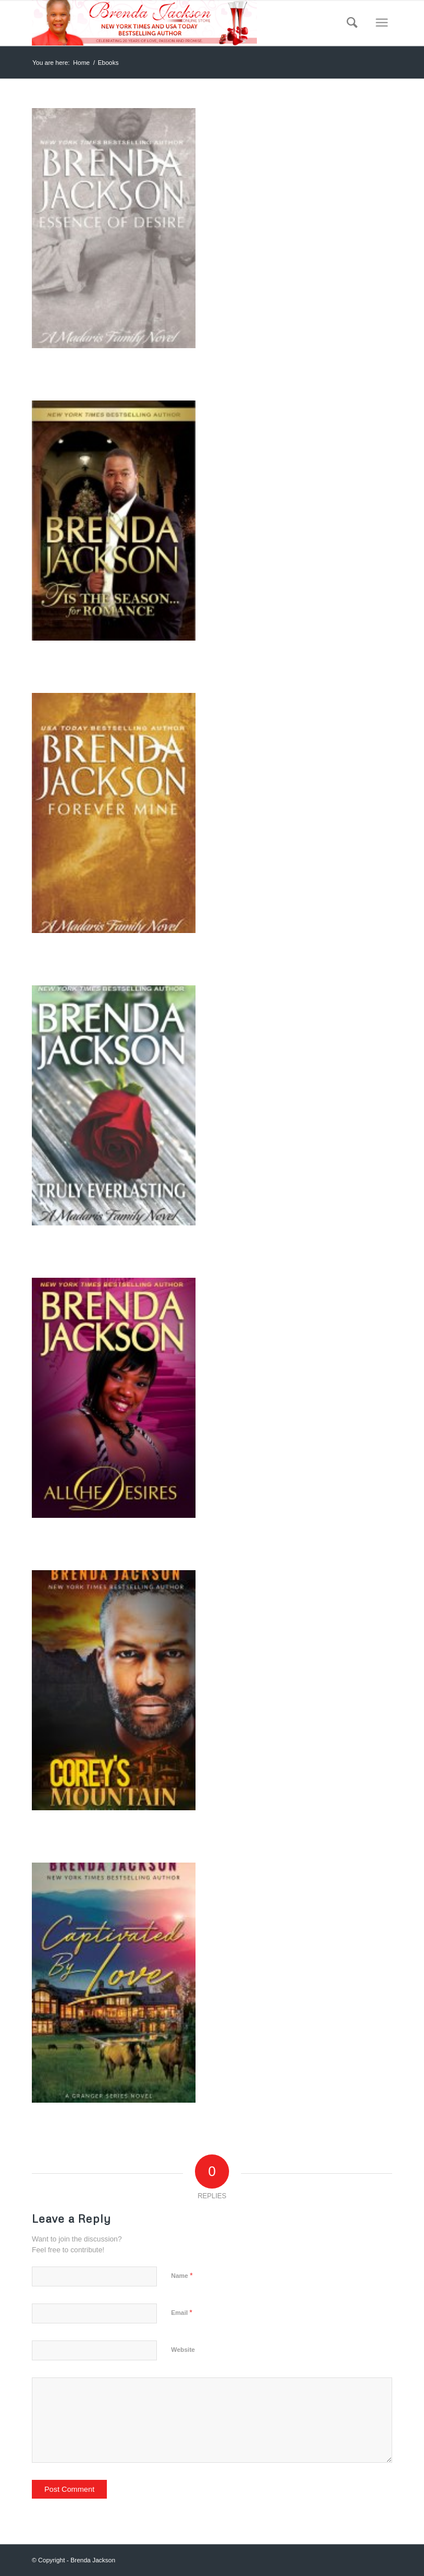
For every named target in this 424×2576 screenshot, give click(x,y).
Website (183, 2349)
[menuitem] (348, 23)
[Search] (348, 23)
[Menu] (381, 22)
